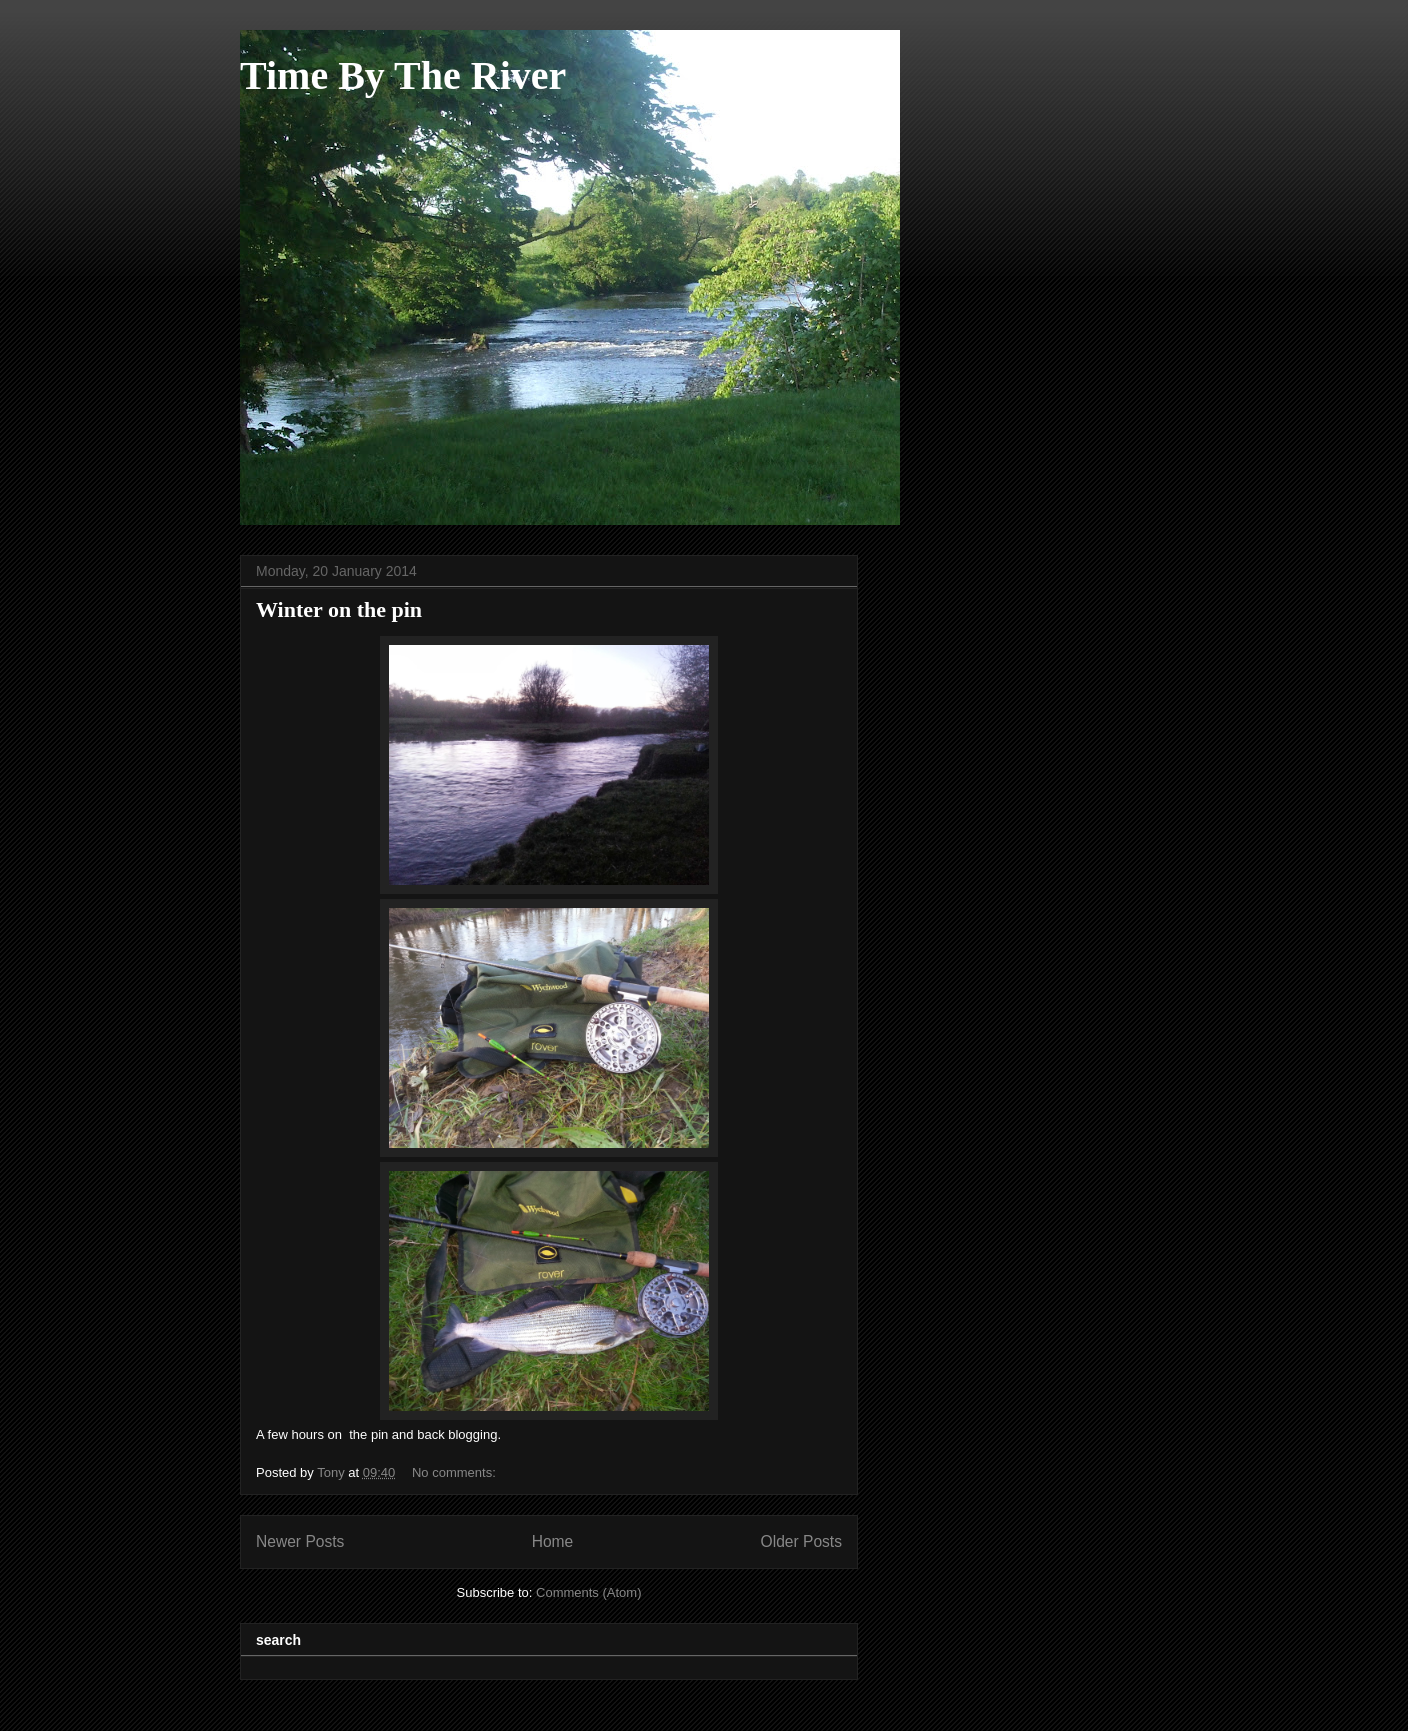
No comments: (455, 1472)
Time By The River (403, 75)
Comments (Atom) (588, 1592)
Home (553, 1541)
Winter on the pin (339, 609)
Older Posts (801, 1541)
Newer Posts (300, 1541)
